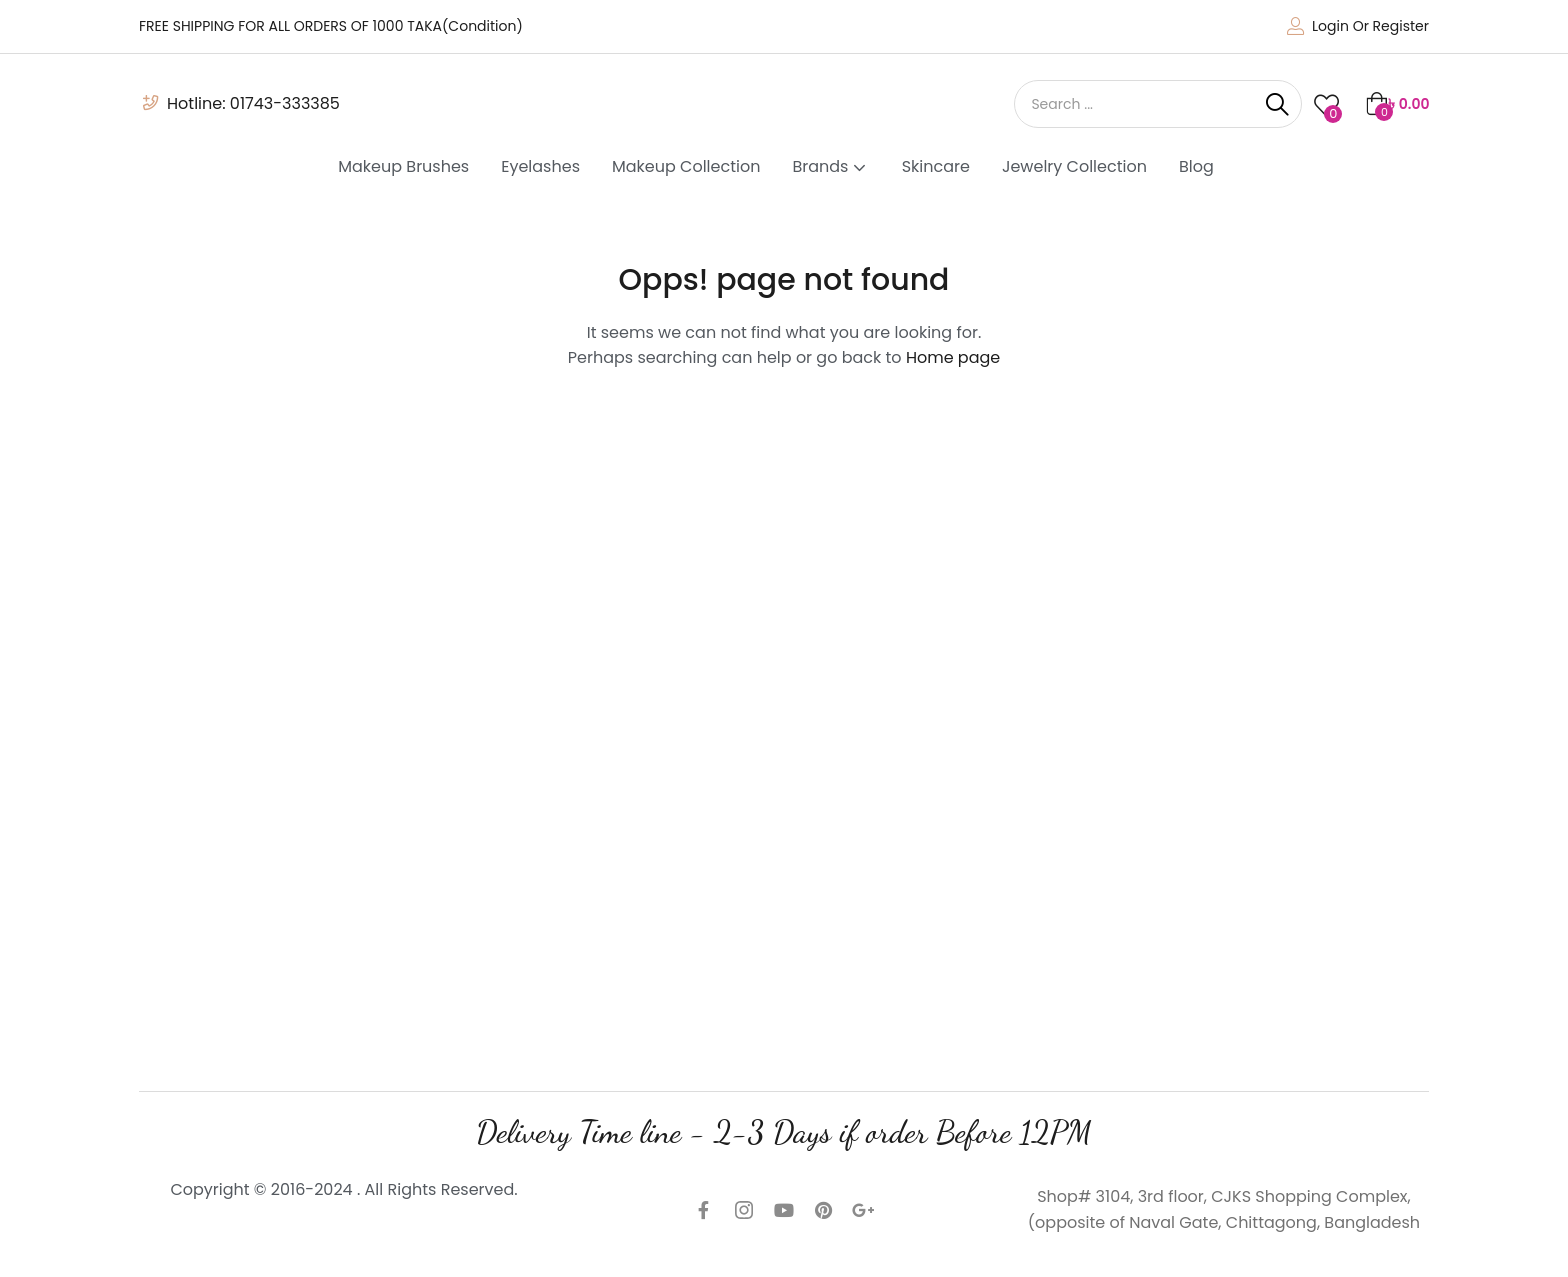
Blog (1196, 166)
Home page (953, 357)
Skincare (936, 166)
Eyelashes (540, 166)
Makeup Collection (686, 166)
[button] (1397, 104)
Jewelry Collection (1074, 166)
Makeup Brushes (403, 166)
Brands (830, 166)
